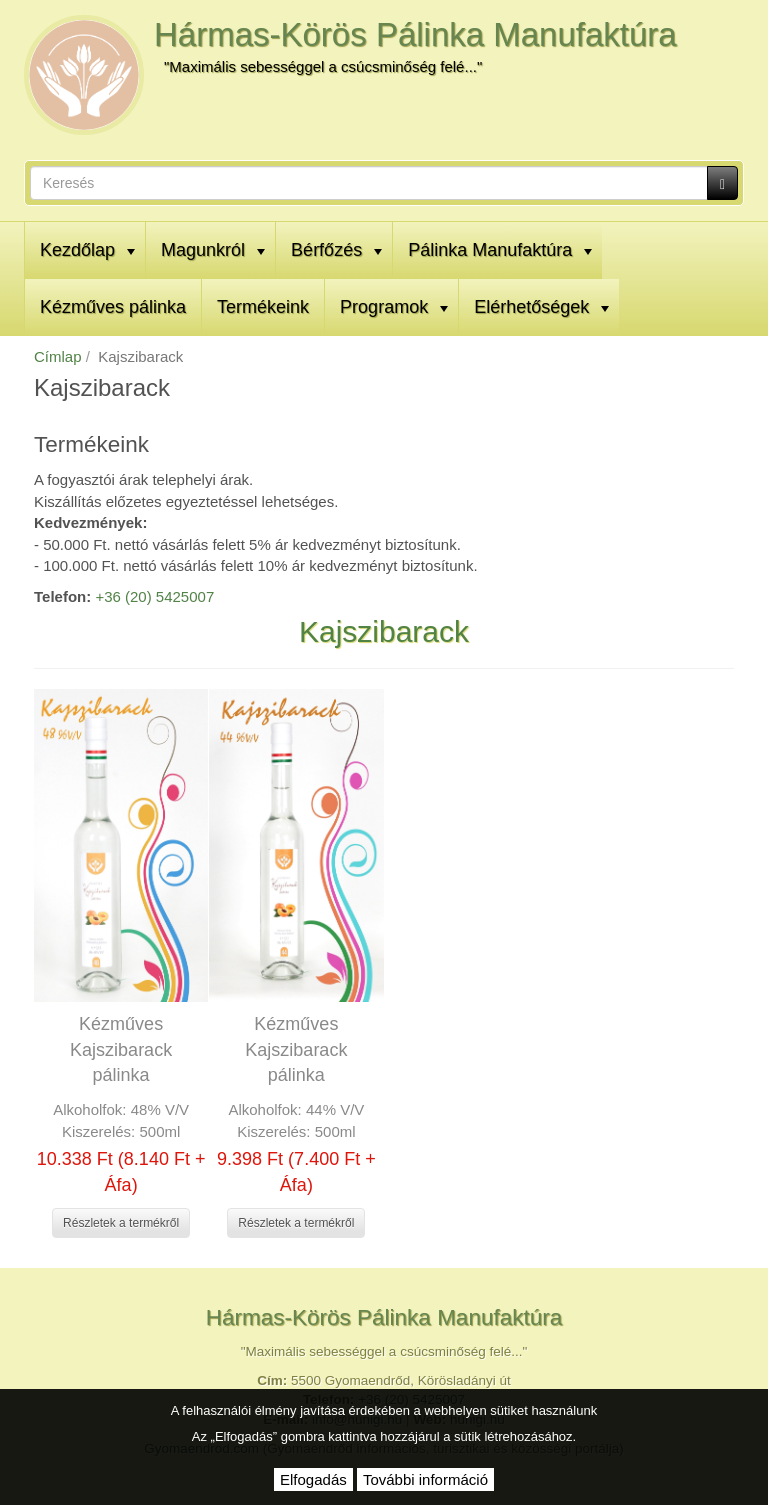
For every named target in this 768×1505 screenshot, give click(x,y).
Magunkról (213, 250)
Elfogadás (313, 1479)
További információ (425, 1479)
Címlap (58, 356)
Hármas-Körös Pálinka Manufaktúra (415, 34)
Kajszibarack (384, 631)
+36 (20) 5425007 (154, 596)
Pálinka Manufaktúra (500, 250)
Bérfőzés (336, 250)
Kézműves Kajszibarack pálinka (121, 1049)
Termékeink (263, 307)
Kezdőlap (87, 250)
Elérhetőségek (541, 307)
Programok (394, 307)
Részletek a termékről (121, 1223)
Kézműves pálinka (113, 307)
